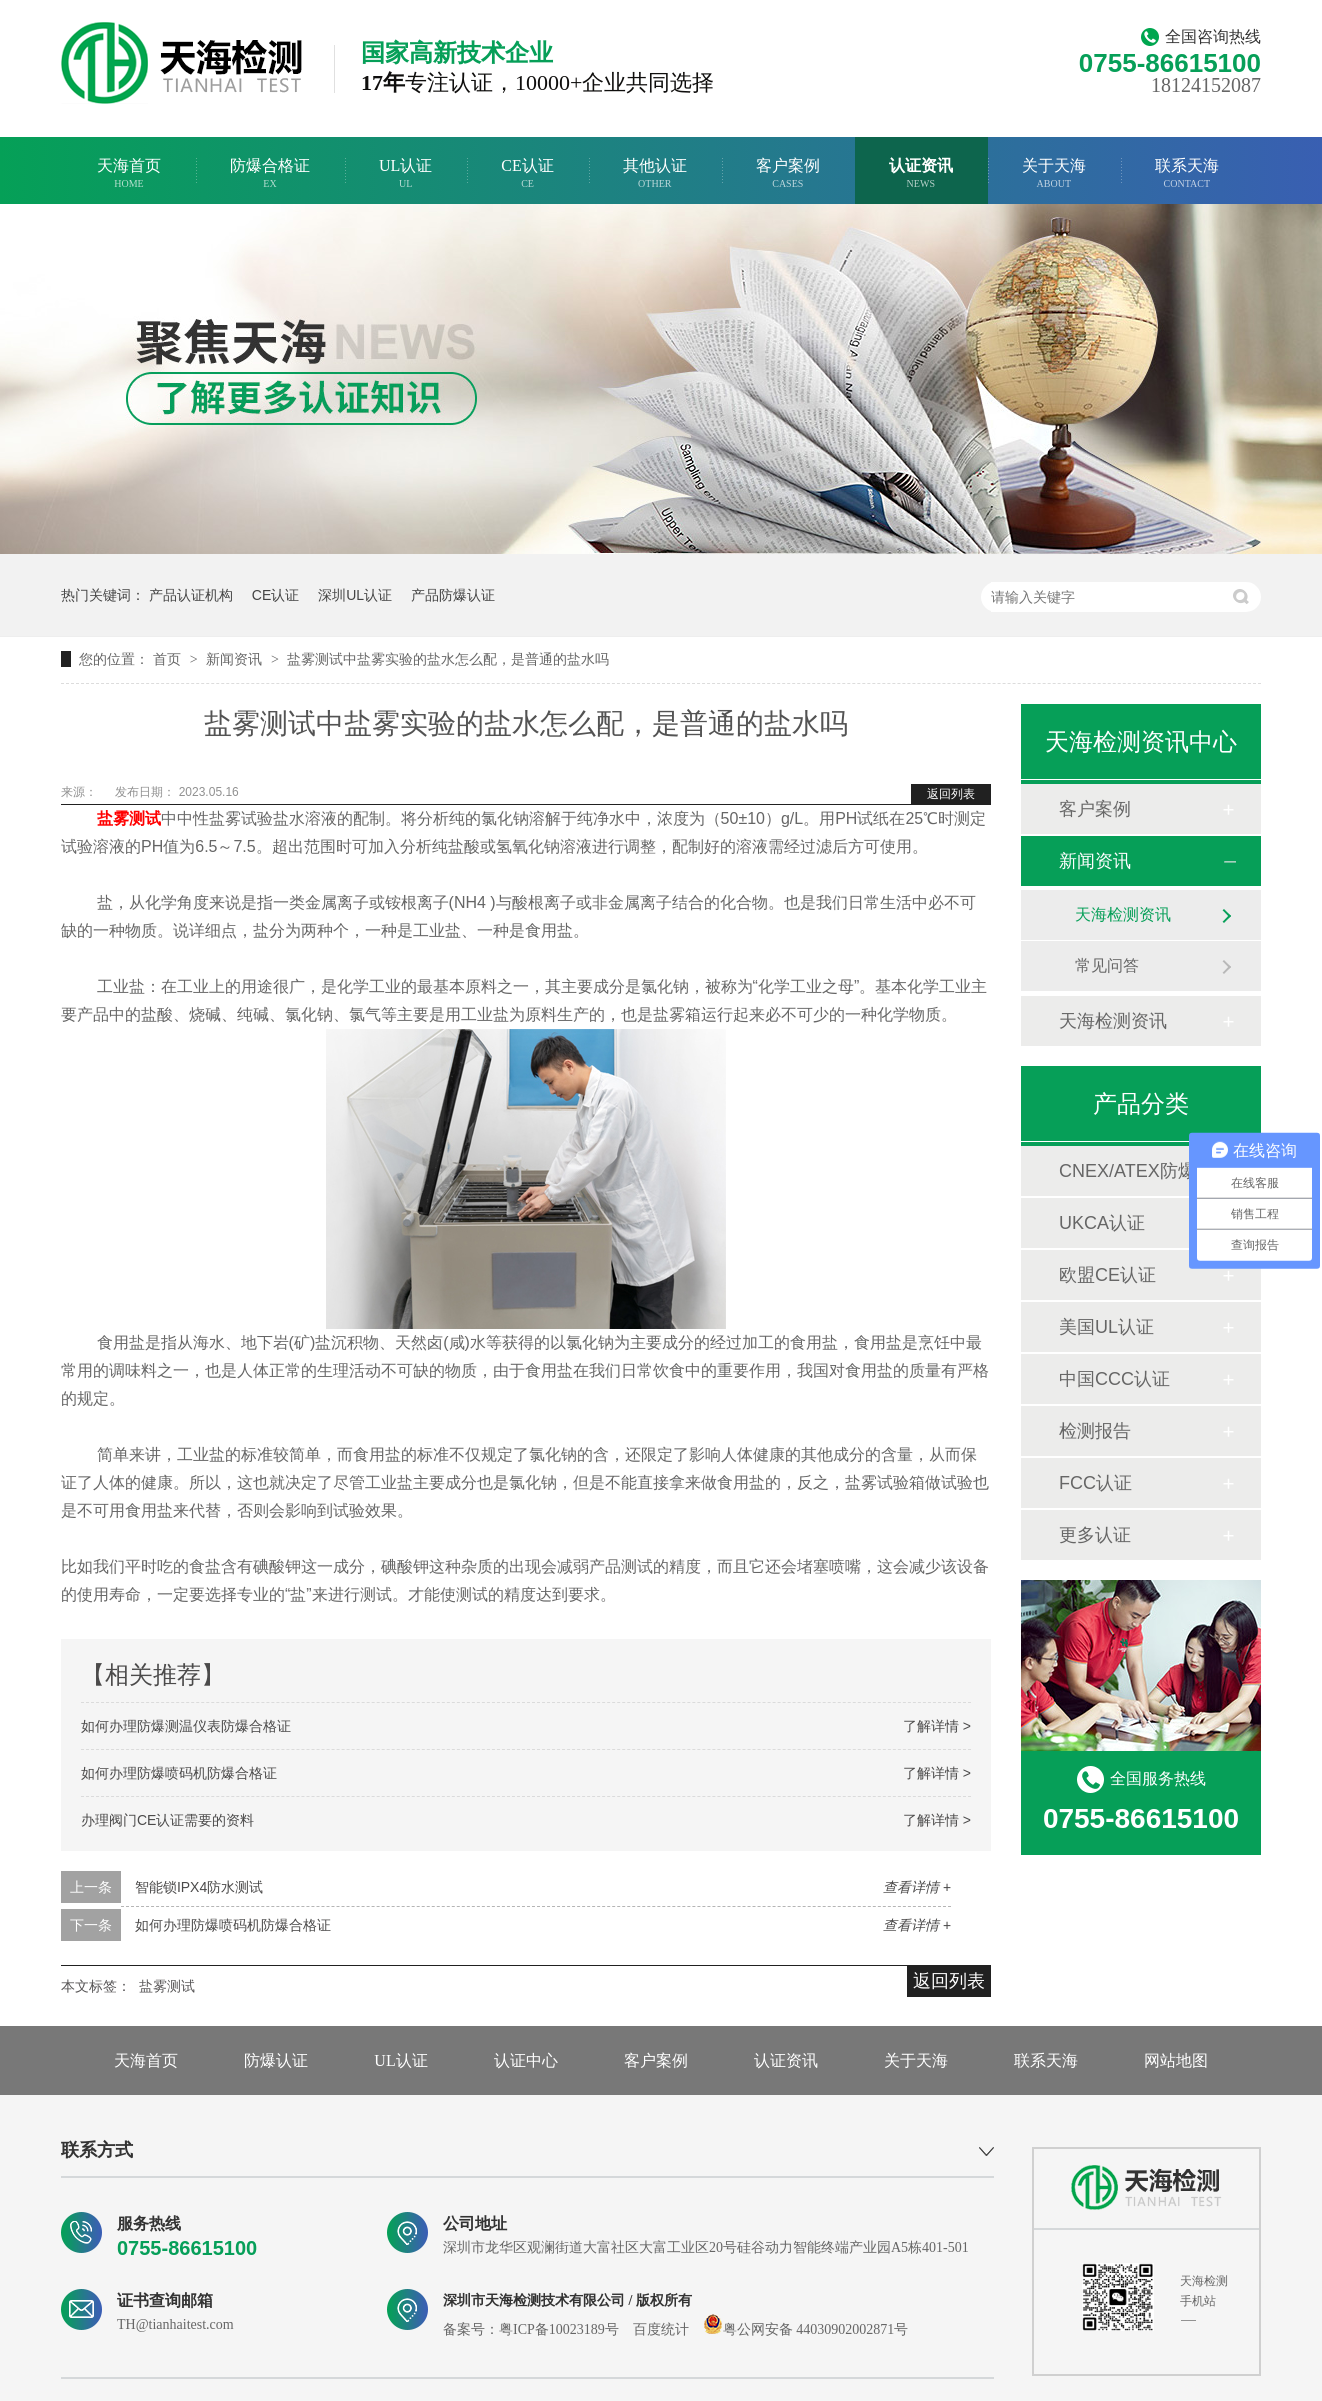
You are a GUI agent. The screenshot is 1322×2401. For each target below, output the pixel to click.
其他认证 (655, 173)
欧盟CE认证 (1107, 1275)
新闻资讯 (236, 659)
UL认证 (405, 173)
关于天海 (1054, 173)
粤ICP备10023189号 (559, 2329)
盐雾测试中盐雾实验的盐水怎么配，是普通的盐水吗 (448, 659)
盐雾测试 (167, 1986)
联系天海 (1187, 173)
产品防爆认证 (453, 595)
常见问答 (1107, 965)
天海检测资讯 (1123, 914)
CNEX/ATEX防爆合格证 (1140, 1171)
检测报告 (1095, 1431)
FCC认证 (1095, 1483)
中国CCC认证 (1114, 1379)
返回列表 (951, 794)
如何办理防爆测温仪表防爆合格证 (186, 1726)
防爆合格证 (270, 173)
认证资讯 (921, 173)
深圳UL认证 (355, 595)
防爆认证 (276, 2060)
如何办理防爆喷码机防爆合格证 (179, 1773)
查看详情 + (917, 1887)
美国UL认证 (1106, 1327)
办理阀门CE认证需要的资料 (167, 1820)
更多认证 (1095, 1535)
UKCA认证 (1102, 1223)
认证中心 (526, 2060)
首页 (169, 659)
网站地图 (1176, 2060)
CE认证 (527, 173)
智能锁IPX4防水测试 (199, 1887)
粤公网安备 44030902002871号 (806, 2329)
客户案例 (788, 173)
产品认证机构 (191, 595)
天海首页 (129, 173)
